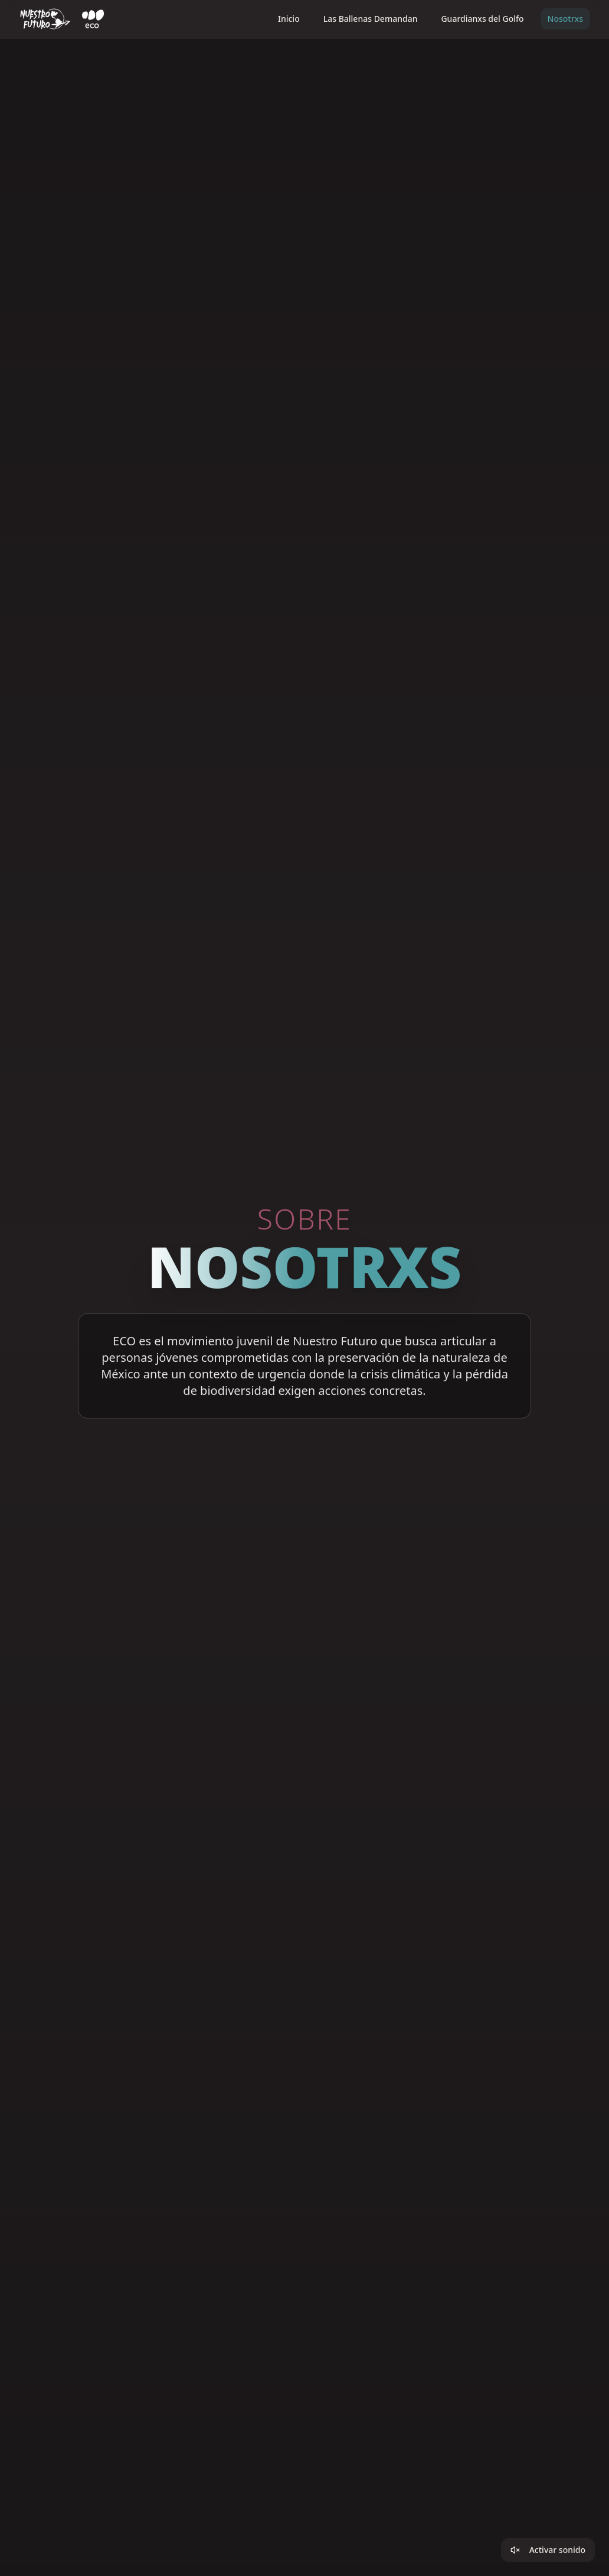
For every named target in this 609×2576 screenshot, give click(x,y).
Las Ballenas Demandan (370, 18)
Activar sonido (547, 2549)
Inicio (289, 18)
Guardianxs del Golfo (482, 18)
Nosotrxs (565, 18)
